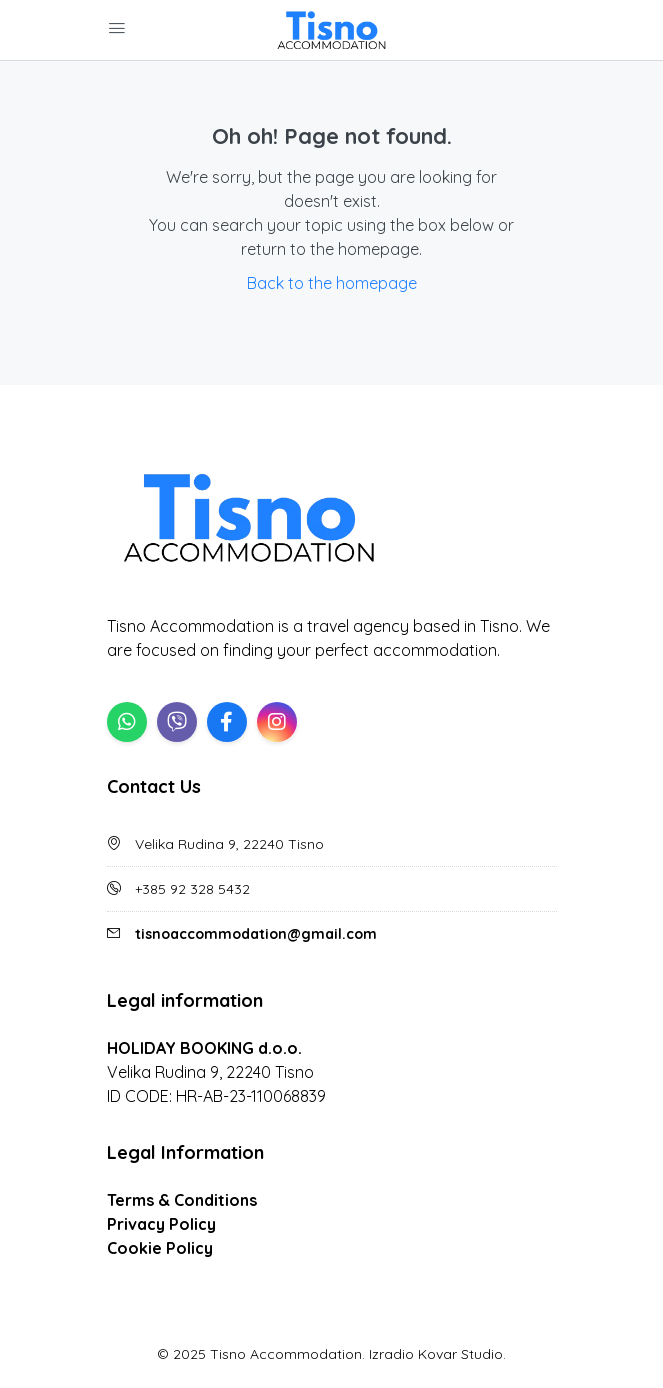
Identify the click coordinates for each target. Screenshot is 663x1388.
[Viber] (177, 722)
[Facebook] (227, 722)
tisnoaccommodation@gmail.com (256, 934)
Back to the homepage (332, 283)
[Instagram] (277, 722)
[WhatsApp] (127, 722)
